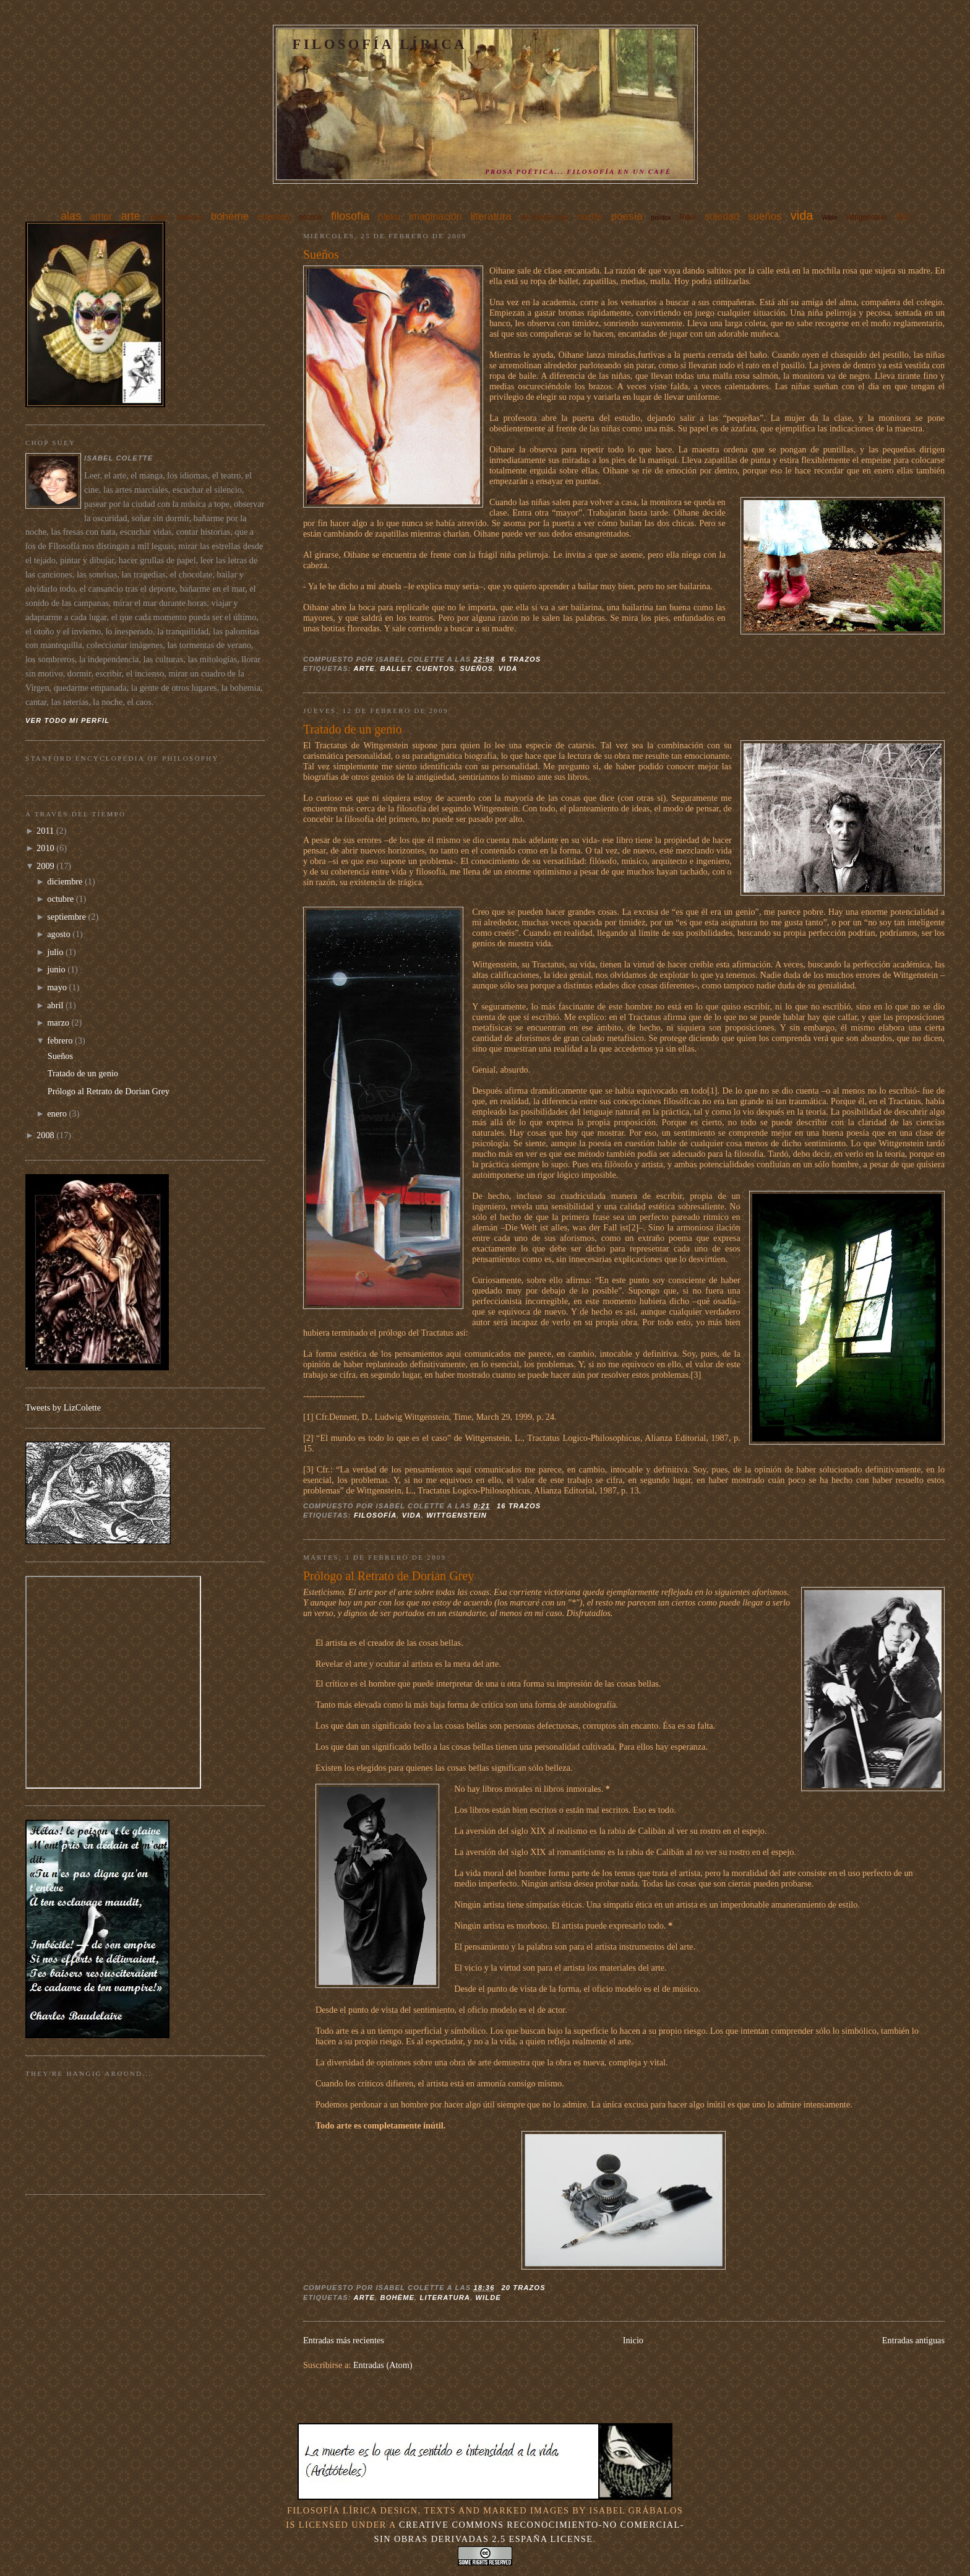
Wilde (829, 217)
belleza (189, 217)
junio (56, 969)
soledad (722, 216)
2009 (45, 866)
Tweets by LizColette (63, 1407)
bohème (230, 216)
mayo (57, 987)
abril (55, 1005)
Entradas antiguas (913, 2340)
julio (55, 952)
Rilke (687, 217)
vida (802, 215)
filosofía (350, 216)
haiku (389, 216)
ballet (158, 217)
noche (590, 216)
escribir (311, 217)
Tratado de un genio (352, 729)
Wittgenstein (866, 217)
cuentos (273, 216)
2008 (45, 1135)
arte (130, 216)
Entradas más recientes (343, 2340)
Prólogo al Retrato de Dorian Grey (388, 1576)
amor (101, 216)
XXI (902, 217)
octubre (60, 899)
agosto (58, 934)
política (661, 217)
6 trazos (521, 659)
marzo (58, 1022)
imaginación (435, 216)
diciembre (64, 881)
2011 (45, 831)
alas (71, 216)
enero (57, 1113)
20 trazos (523, 2287)
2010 (45, 848)
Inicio (633, 2340)
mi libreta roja (544, 217)
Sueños (321, 254)
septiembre (66, 917)
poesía (627, 216)
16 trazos (519, 1506)
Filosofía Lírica (380, 44)
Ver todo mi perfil (67, 720)
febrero (59, 1040)
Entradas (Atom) (383, 2365)
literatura (491, 216)
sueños (765, 216)
